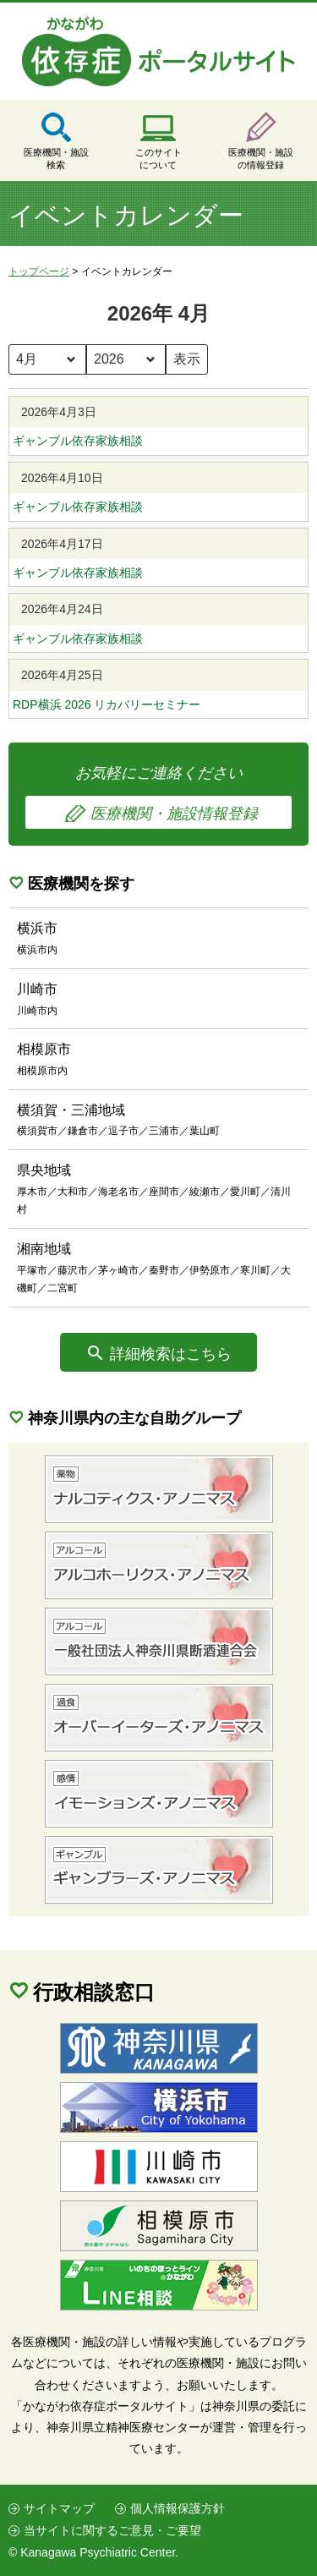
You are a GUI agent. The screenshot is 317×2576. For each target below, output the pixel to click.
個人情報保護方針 (177, 2508)
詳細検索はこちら (171, 1354)
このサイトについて (158, 158)
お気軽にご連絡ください (158, 797)
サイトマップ (59, 2508)
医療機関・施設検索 (56, 158)
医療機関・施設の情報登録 (260, 158)
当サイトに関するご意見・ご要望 (112, 2530)
